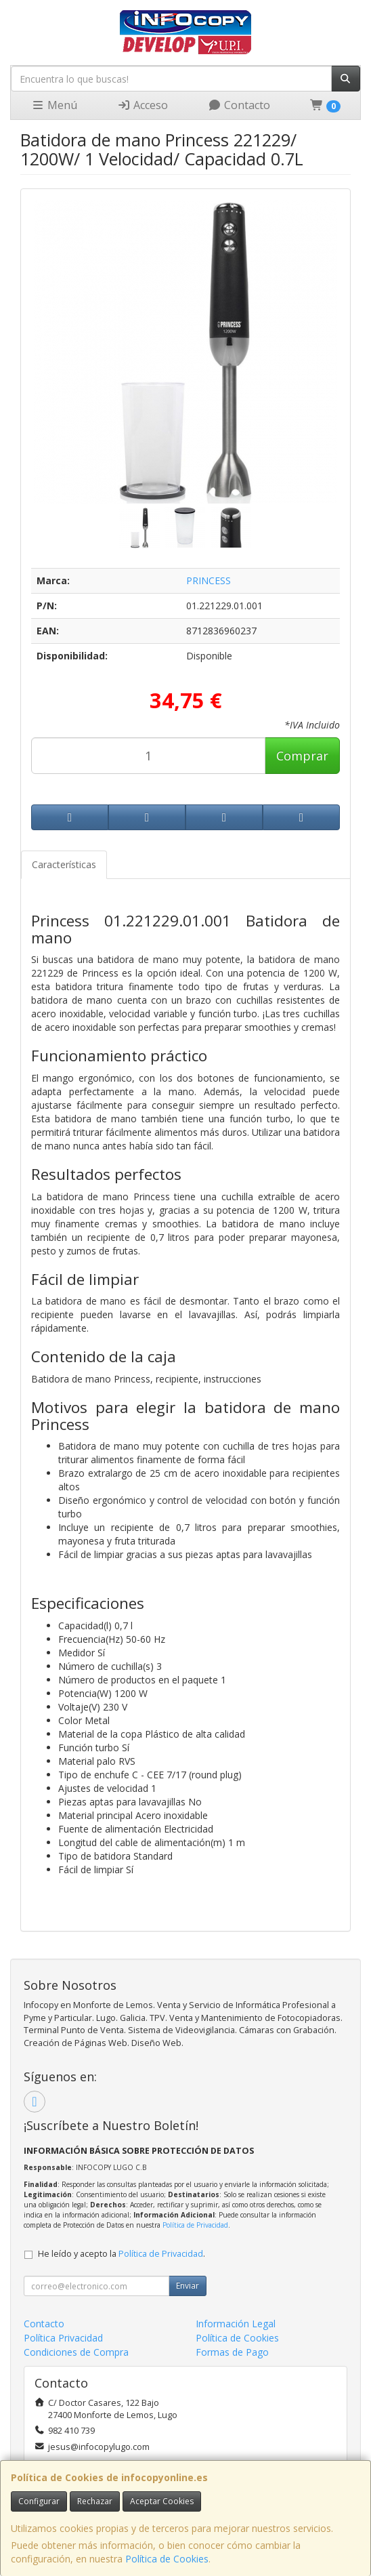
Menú (54, 105)
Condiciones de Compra (76, 2352)
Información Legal (236, 2323)
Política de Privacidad (195, 2225)
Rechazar (94, 2501)
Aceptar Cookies (162, 2501)
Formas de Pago (232, 2352)
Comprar (302, 756)
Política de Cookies (167, 2558)
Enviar (187, 2285)
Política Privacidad (63, 2337)
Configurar (39, 2501)
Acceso (142, 105)
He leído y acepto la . (121, 2254)
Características (64, 864)
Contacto (239, 105)
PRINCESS (208, 580)
